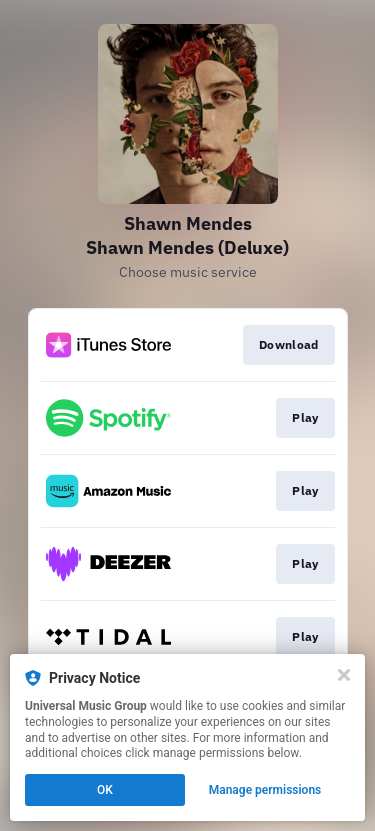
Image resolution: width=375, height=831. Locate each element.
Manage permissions (265, 790)
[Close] (344, 675)
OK (105, 790)
